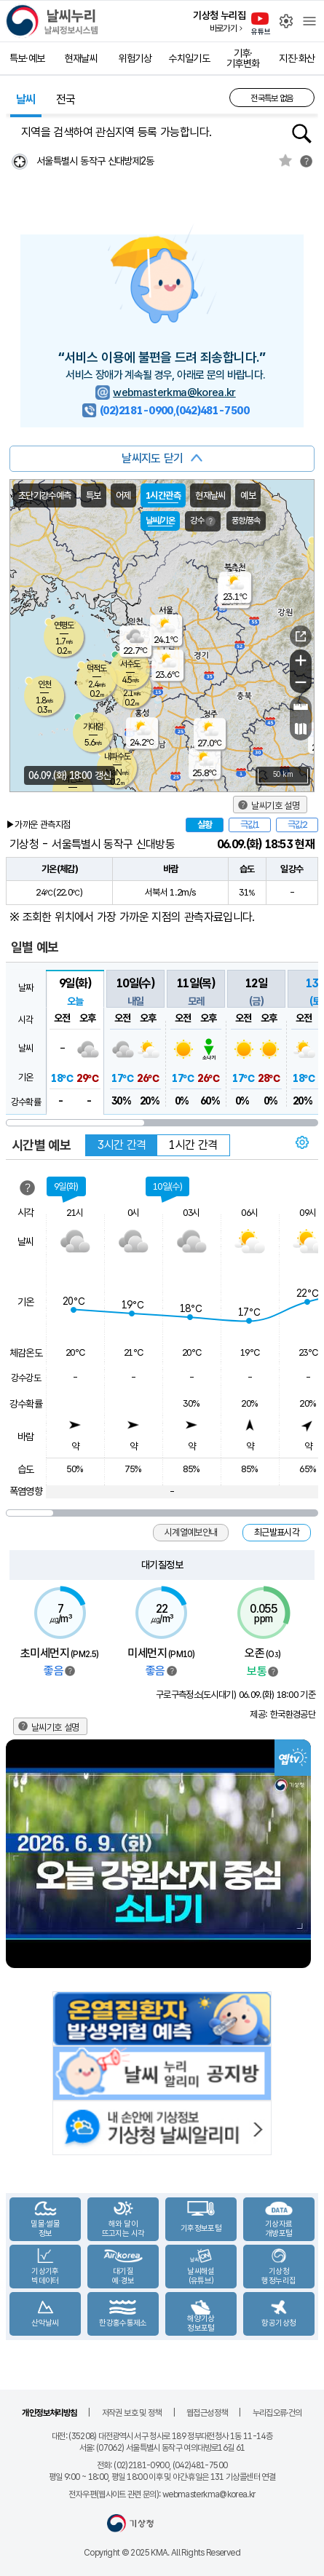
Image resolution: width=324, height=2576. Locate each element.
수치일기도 (189, 58)
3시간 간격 (122, 1145)
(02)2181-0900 (136, 410)
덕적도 (96, 668)
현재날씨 (81, 58)
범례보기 (69, 1671)
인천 (44, 684)
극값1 (249, 824)
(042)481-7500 (212, 410)
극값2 (297, 824)
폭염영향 (25, 1491)
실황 (204, 824)
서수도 (130, 664)
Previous (18, 1853)
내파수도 (117, 756)
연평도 (64, 625)
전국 (66, 99)
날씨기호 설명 (275, 805)
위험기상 (135, 58)
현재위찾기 (19, 161)
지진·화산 (297, 58)
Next (305, 1853)
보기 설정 (303, 1142)
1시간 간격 (193, 1145)
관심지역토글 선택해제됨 (285, 160)
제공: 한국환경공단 (282, 1714)
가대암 (93, 727)
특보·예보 (27, 58)
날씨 (26, 99)
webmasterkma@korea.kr (174, 392)
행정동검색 (301, 133)
